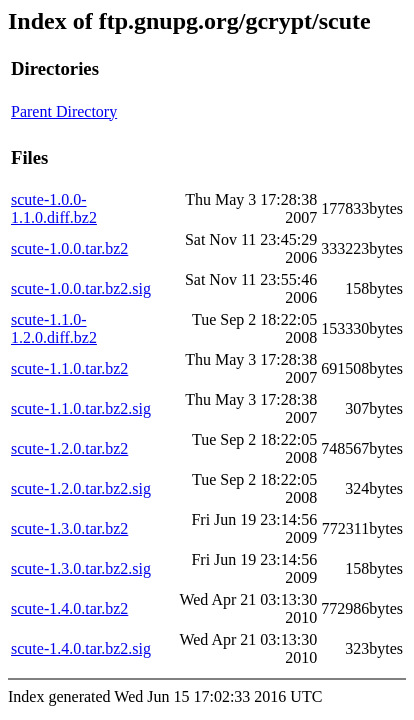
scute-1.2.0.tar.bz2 (69, 448)
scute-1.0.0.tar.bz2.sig (81, 288)
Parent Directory (64, 111)
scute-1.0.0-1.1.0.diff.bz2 (54, 208)
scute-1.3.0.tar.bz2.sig (81, 568)
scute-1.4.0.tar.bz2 (69, 608)
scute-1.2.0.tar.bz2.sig (81, 488)
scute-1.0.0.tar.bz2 (69, 248)
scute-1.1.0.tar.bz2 (69, 368)
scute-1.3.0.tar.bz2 (69, 528)
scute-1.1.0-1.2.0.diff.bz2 (54, 328)
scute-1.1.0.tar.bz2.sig (81, 408)
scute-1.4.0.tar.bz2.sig (81, 648)
